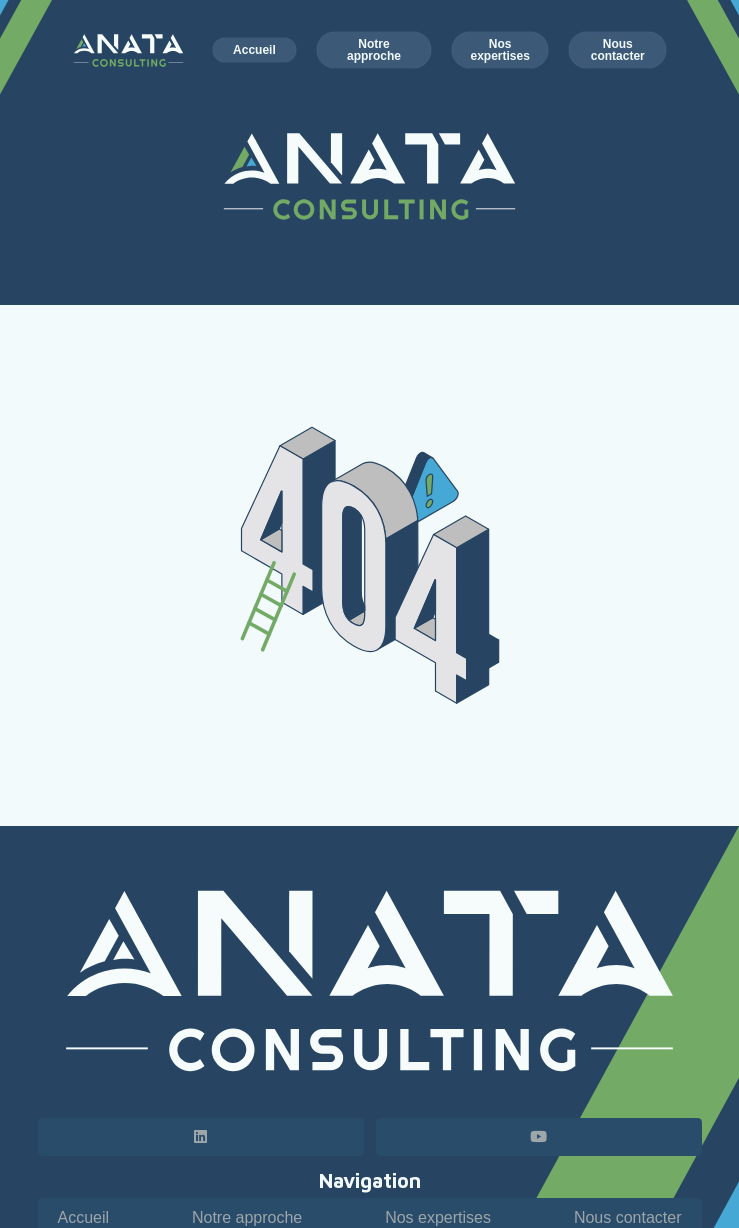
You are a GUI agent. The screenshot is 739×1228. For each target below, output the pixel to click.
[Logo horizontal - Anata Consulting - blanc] (370, 981)
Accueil (84, 1217)
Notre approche (247, 1217)
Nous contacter (628, 1217)
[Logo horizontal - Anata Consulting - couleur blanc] (129, 50)
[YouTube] (539, 1137)
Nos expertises (438, 1217)
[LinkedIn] (201, 1137)
